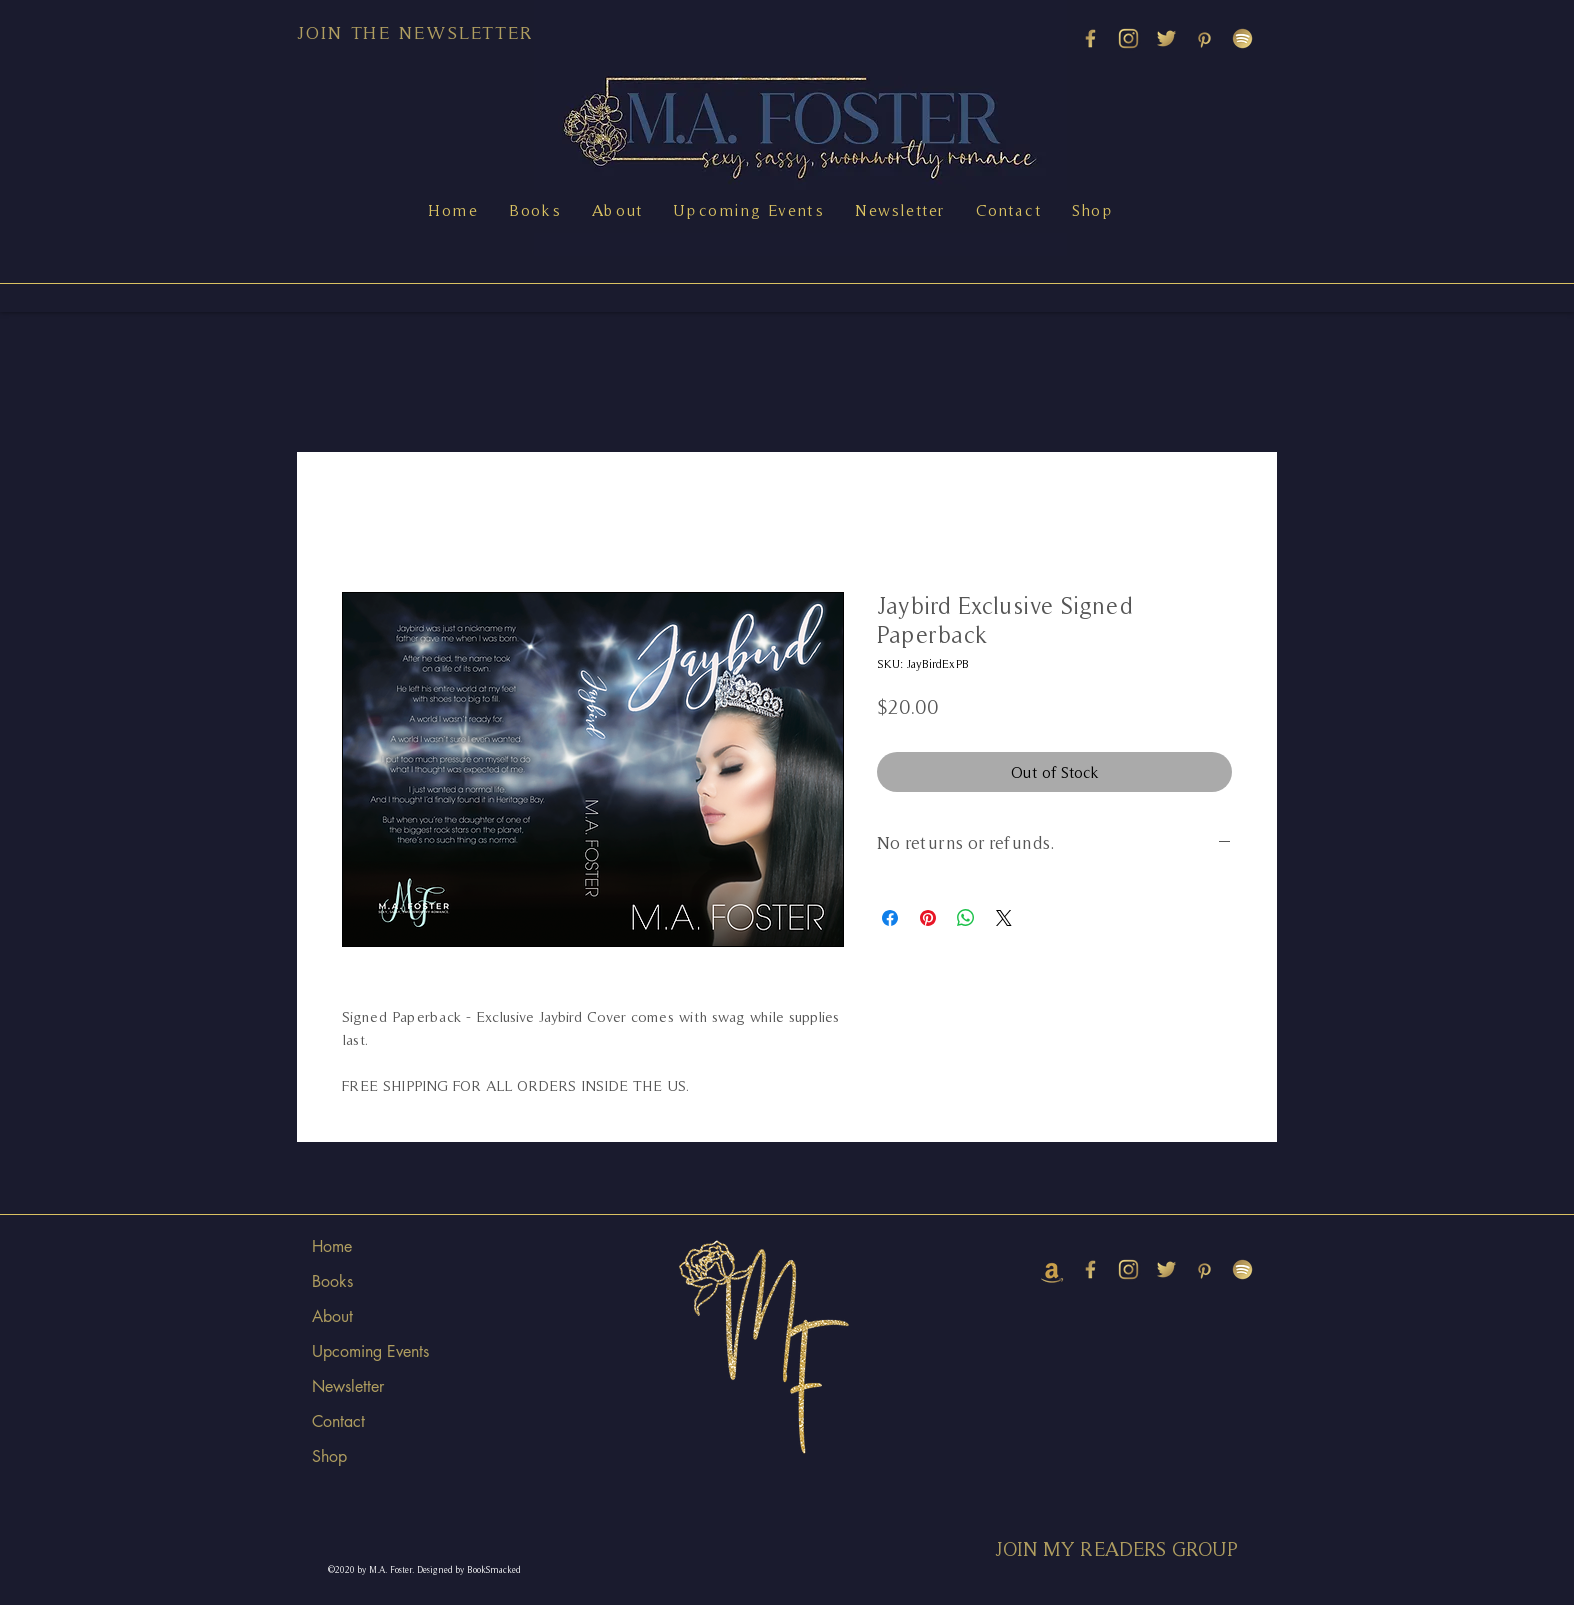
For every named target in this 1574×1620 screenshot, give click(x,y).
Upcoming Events (370, 1351)
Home (332, 1246)
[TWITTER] (1166, 38)
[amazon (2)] (1052, 1269)
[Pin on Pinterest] (928, 918)
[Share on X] (1004, 918)
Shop (329, 1456)
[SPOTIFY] (1242, 38)
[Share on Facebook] (890, 918)
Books (332, 1281)
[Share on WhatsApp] (966, 918)
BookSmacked (494, 1570)
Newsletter (348, 1386)
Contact (338, 1421)
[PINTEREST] (1204, 38)
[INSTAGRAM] (1128, 38)
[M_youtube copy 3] (1090, 38)
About (332, 1316)
